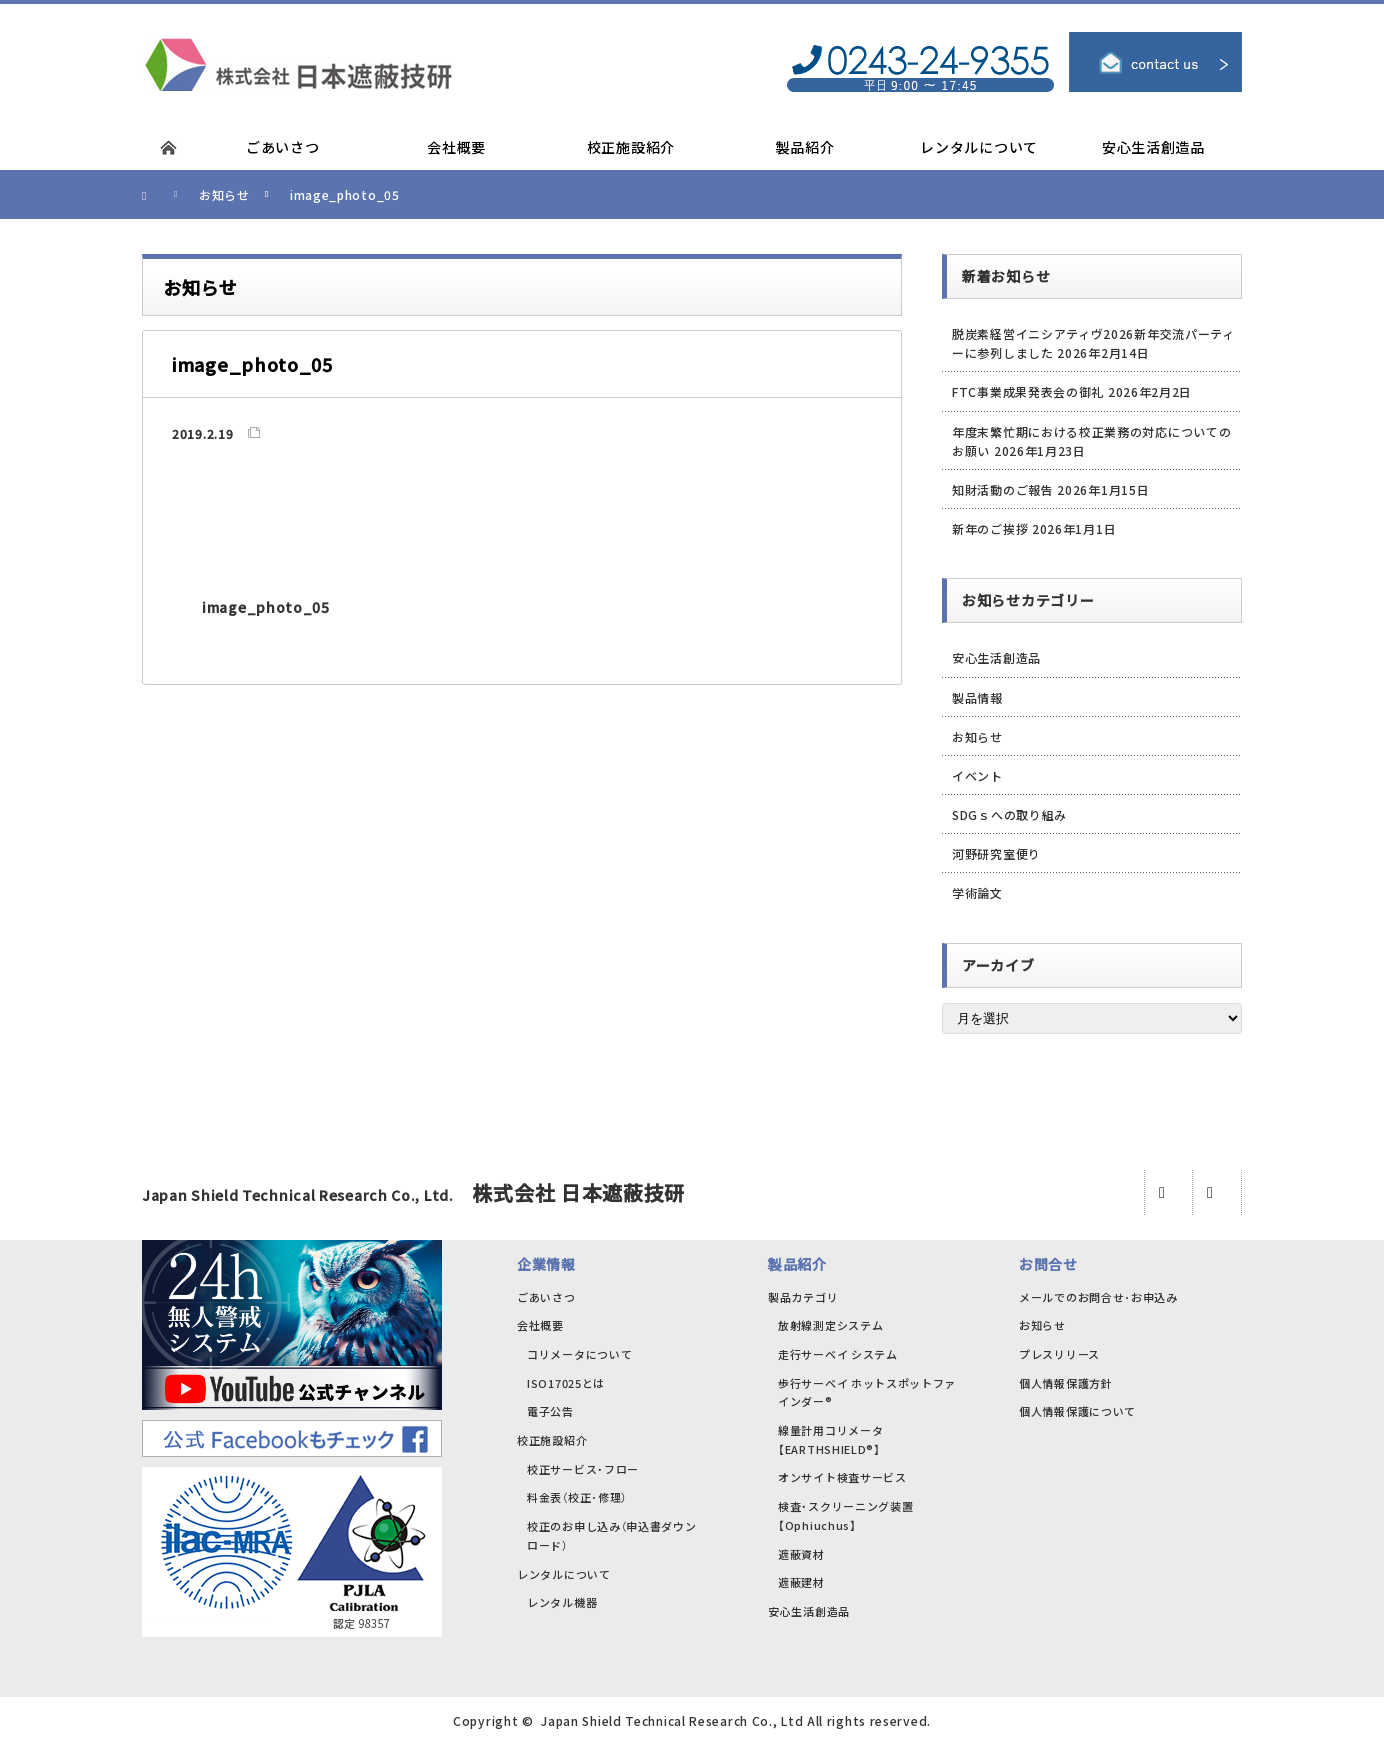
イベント (977, 775)
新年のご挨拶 (990, 528)
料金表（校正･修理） (577, 1497)
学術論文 (977, 892)
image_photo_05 (266, 607)
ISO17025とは (566, 1383)
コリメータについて (579, 1354)
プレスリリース (1059, 1354)
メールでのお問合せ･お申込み (1098, 1297)
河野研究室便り (996, 853)
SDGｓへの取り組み (1009, 814)
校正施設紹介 (552, 1440)
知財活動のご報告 (1003, 489)
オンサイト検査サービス (842, 1477)
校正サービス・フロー (583, 1469)
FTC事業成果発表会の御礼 (1028, 391)
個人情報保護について (1077, 1411)
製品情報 (977, 697)
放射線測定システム (830, 1325)
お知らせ (977, 736)
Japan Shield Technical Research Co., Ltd (672, 1720)
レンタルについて (564, 1574)
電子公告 (550, 1411)
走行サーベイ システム (838, 1354)
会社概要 (540, 1325)
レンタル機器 (562, 1602)
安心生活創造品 (996, 657)
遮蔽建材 (801, 1582)
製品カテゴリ (803, 1297)
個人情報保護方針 (1066, 1383)
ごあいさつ (546, 1297)
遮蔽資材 (801, 1554)
